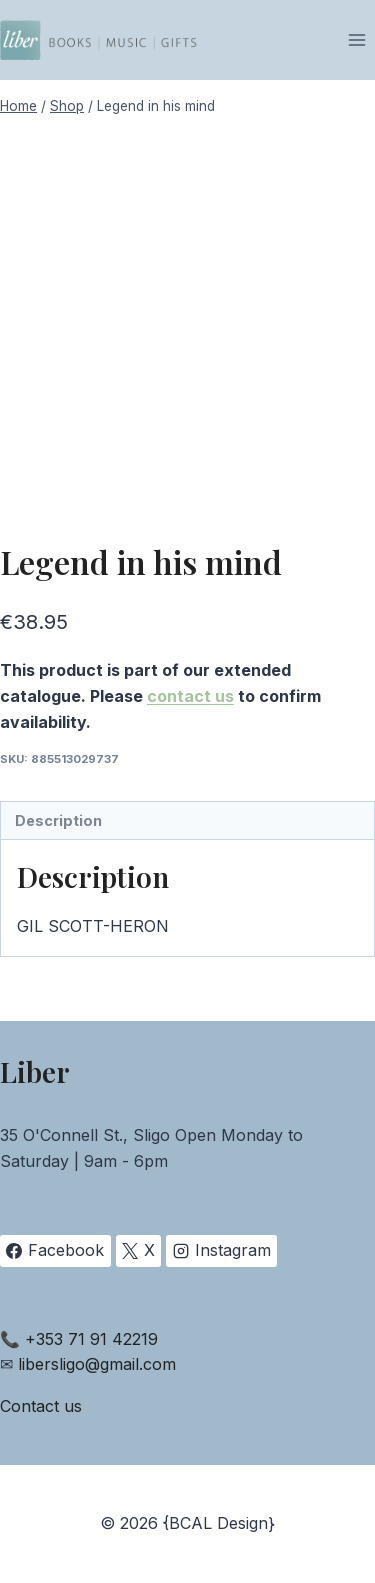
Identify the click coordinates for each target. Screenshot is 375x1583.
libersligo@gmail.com (97, 1364)
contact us (190, 696)
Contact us (41, 1406)
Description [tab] (58, 820)
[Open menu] (356, 39)
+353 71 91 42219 (91, 1339)
